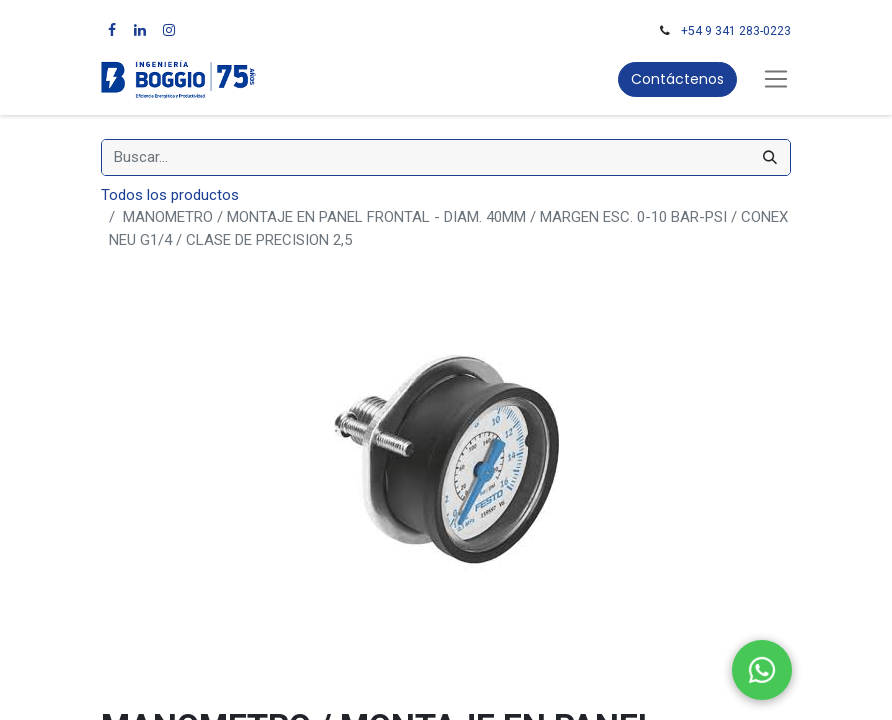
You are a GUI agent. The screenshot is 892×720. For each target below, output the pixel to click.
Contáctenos (677, 79)
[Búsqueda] (770, 157)
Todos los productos (170, 195)
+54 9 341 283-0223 (736, 31)
